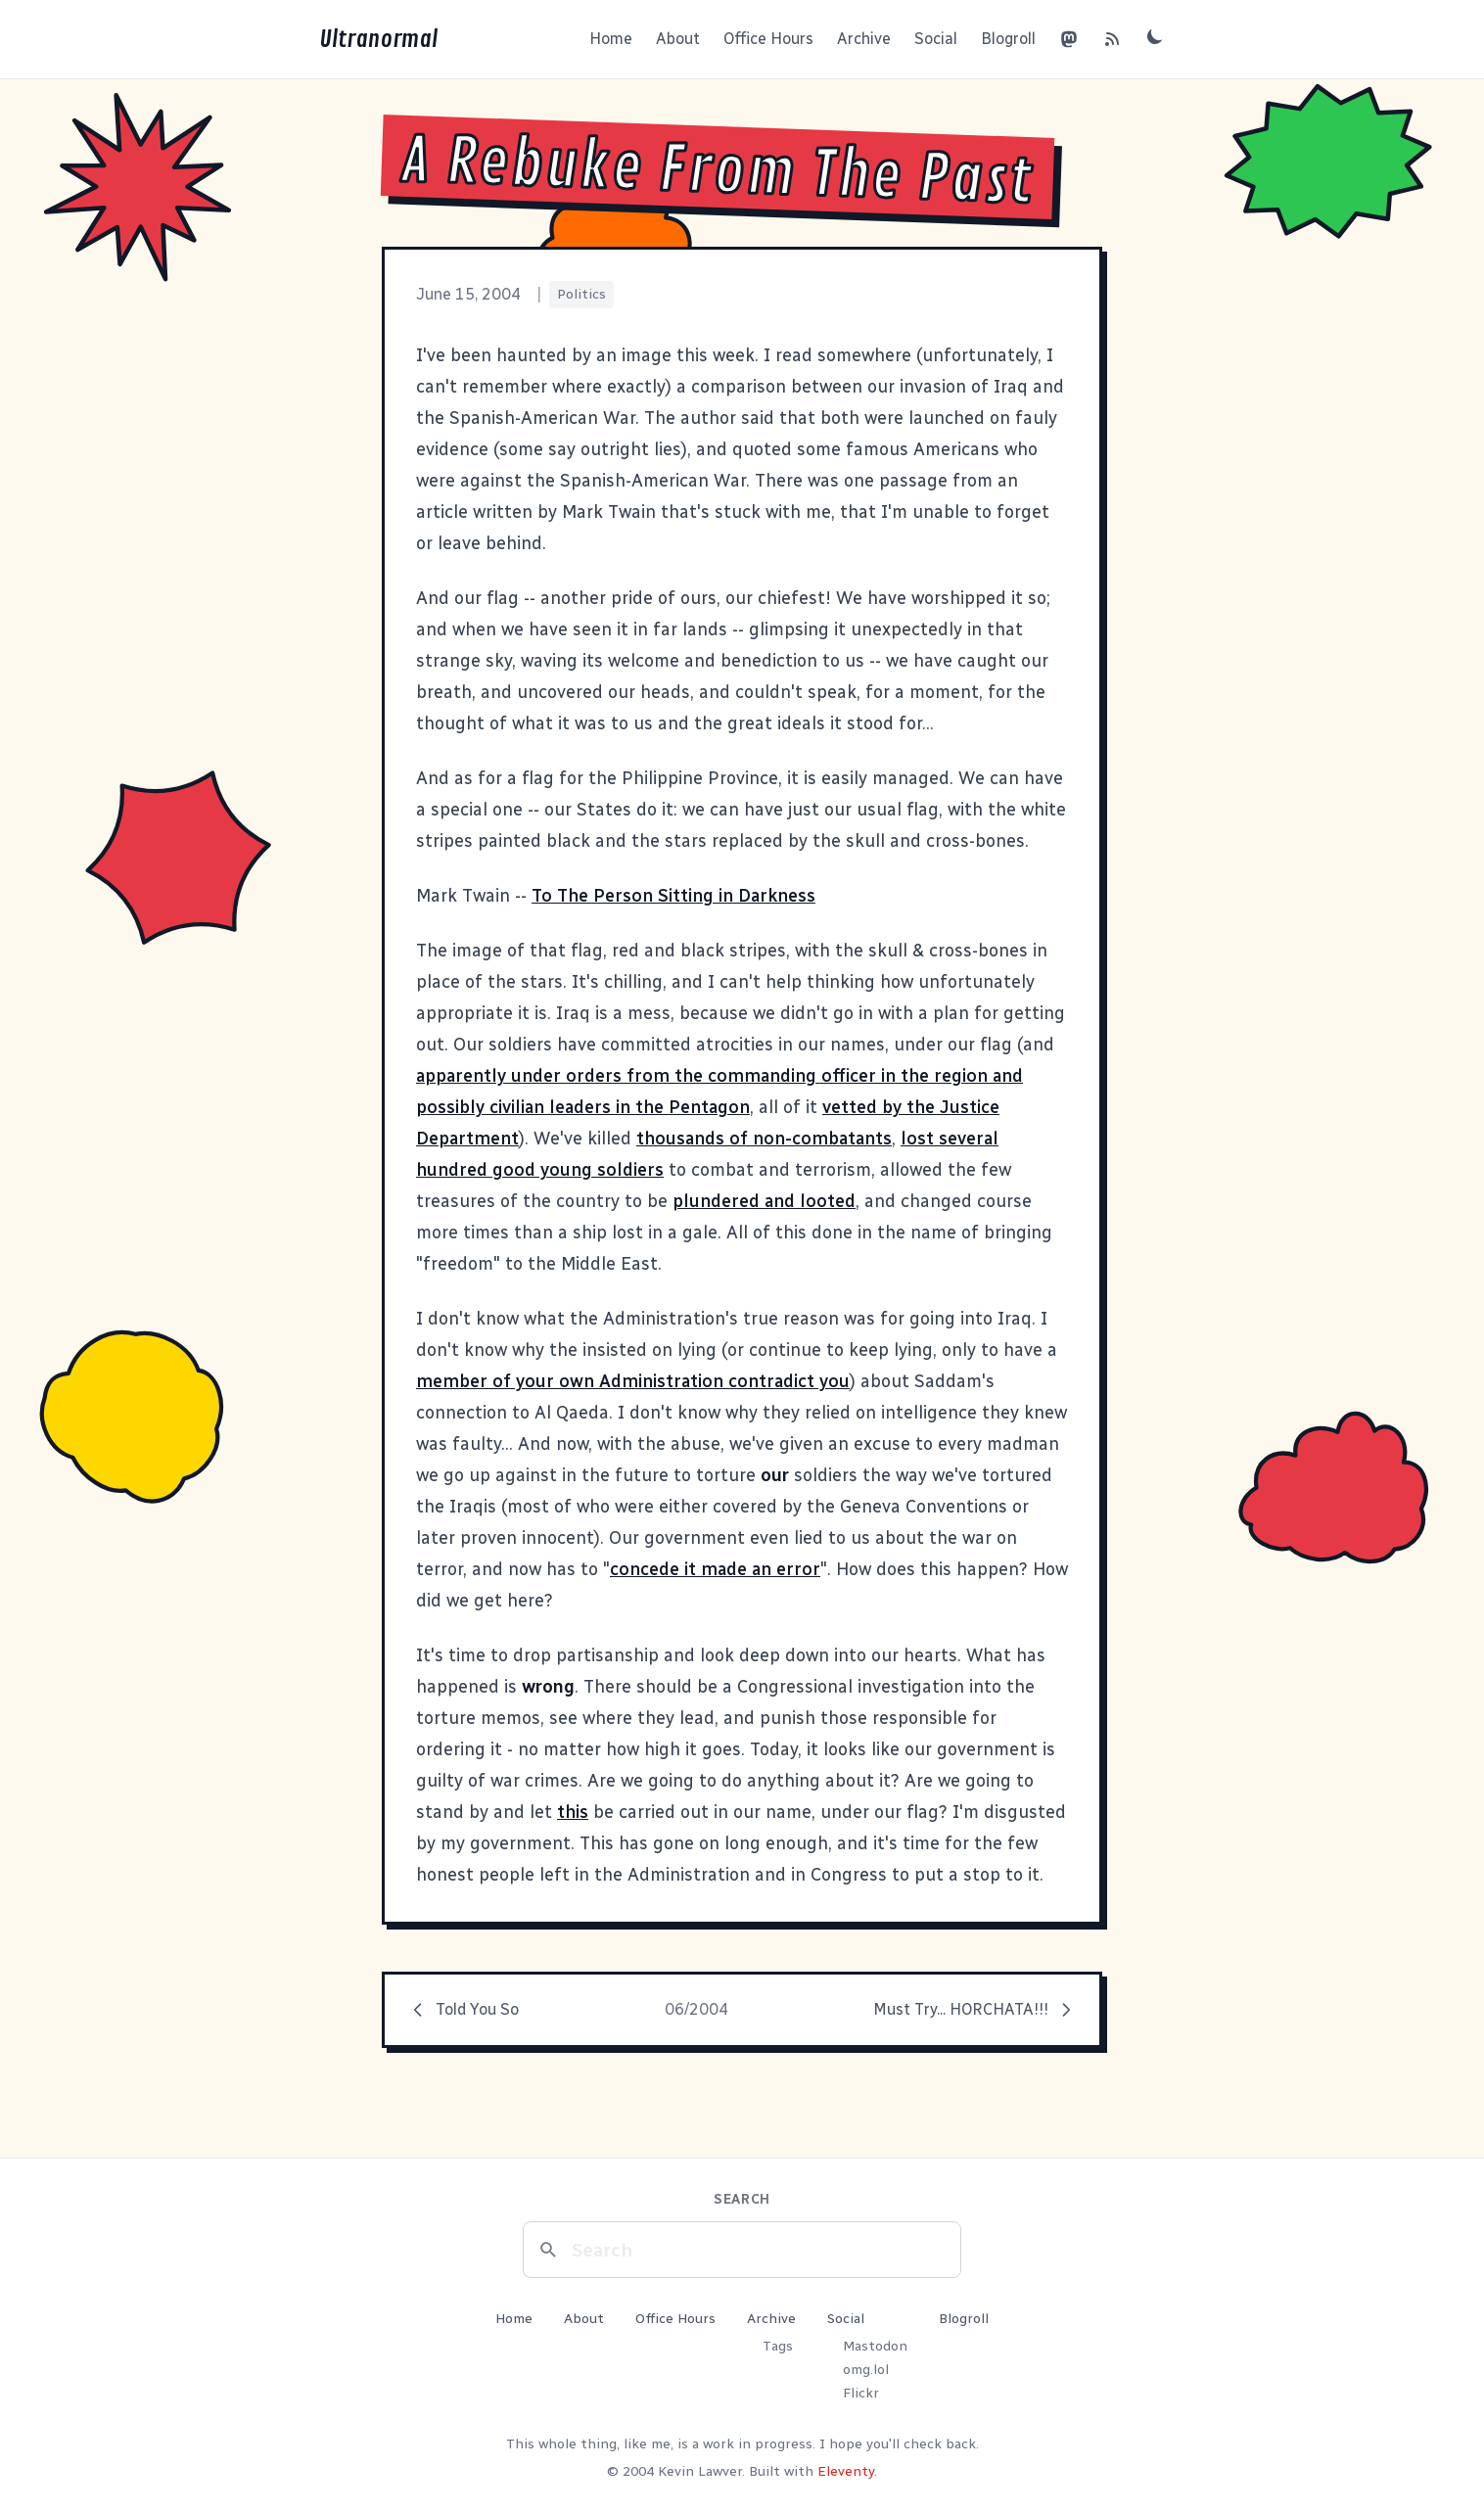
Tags (778, 2346)
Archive (864, 38)
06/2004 (696, 2009)
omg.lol (866, 2369)
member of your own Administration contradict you (633, 1381)
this (572, 1812)
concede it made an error (715, 1569)
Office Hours (768, 38)
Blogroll (1008, 38)
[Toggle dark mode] (1155, 36)
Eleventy (845, 2471)
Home (610, 38)
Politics (581, 294)
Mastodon (875, 2346)
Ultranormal (378, 39)
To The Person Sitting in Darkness (673, 896)
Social (935, 38)
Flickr (861, 2393)
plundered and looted (764, 1201)
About (678, 38)
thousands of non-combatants (764, 1138)
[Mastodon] (1069, 39)
